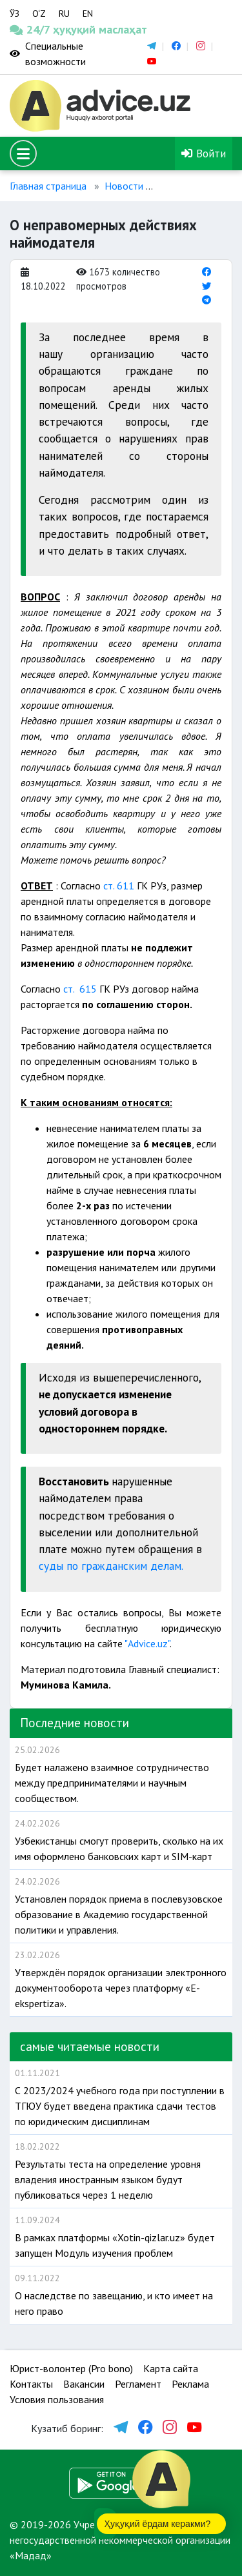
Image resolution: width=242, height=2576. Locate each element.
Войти (203, 153)
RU (64, 13)
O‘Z (39, 13)
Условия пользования (57, 2399)
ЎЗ (14, 13)
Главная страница (48, 185)
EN (88, 13)
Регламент (138, 2383)
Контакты (31, 2383)
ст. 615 (81, 988)
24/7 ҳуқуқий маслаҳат (30, 29)
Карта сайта (170, 2368)
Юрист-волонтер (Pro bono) (71, 2368)
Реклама (190, 2383)
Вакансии (84, 2383)
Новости (124, 185)
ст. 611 (118, 885)
